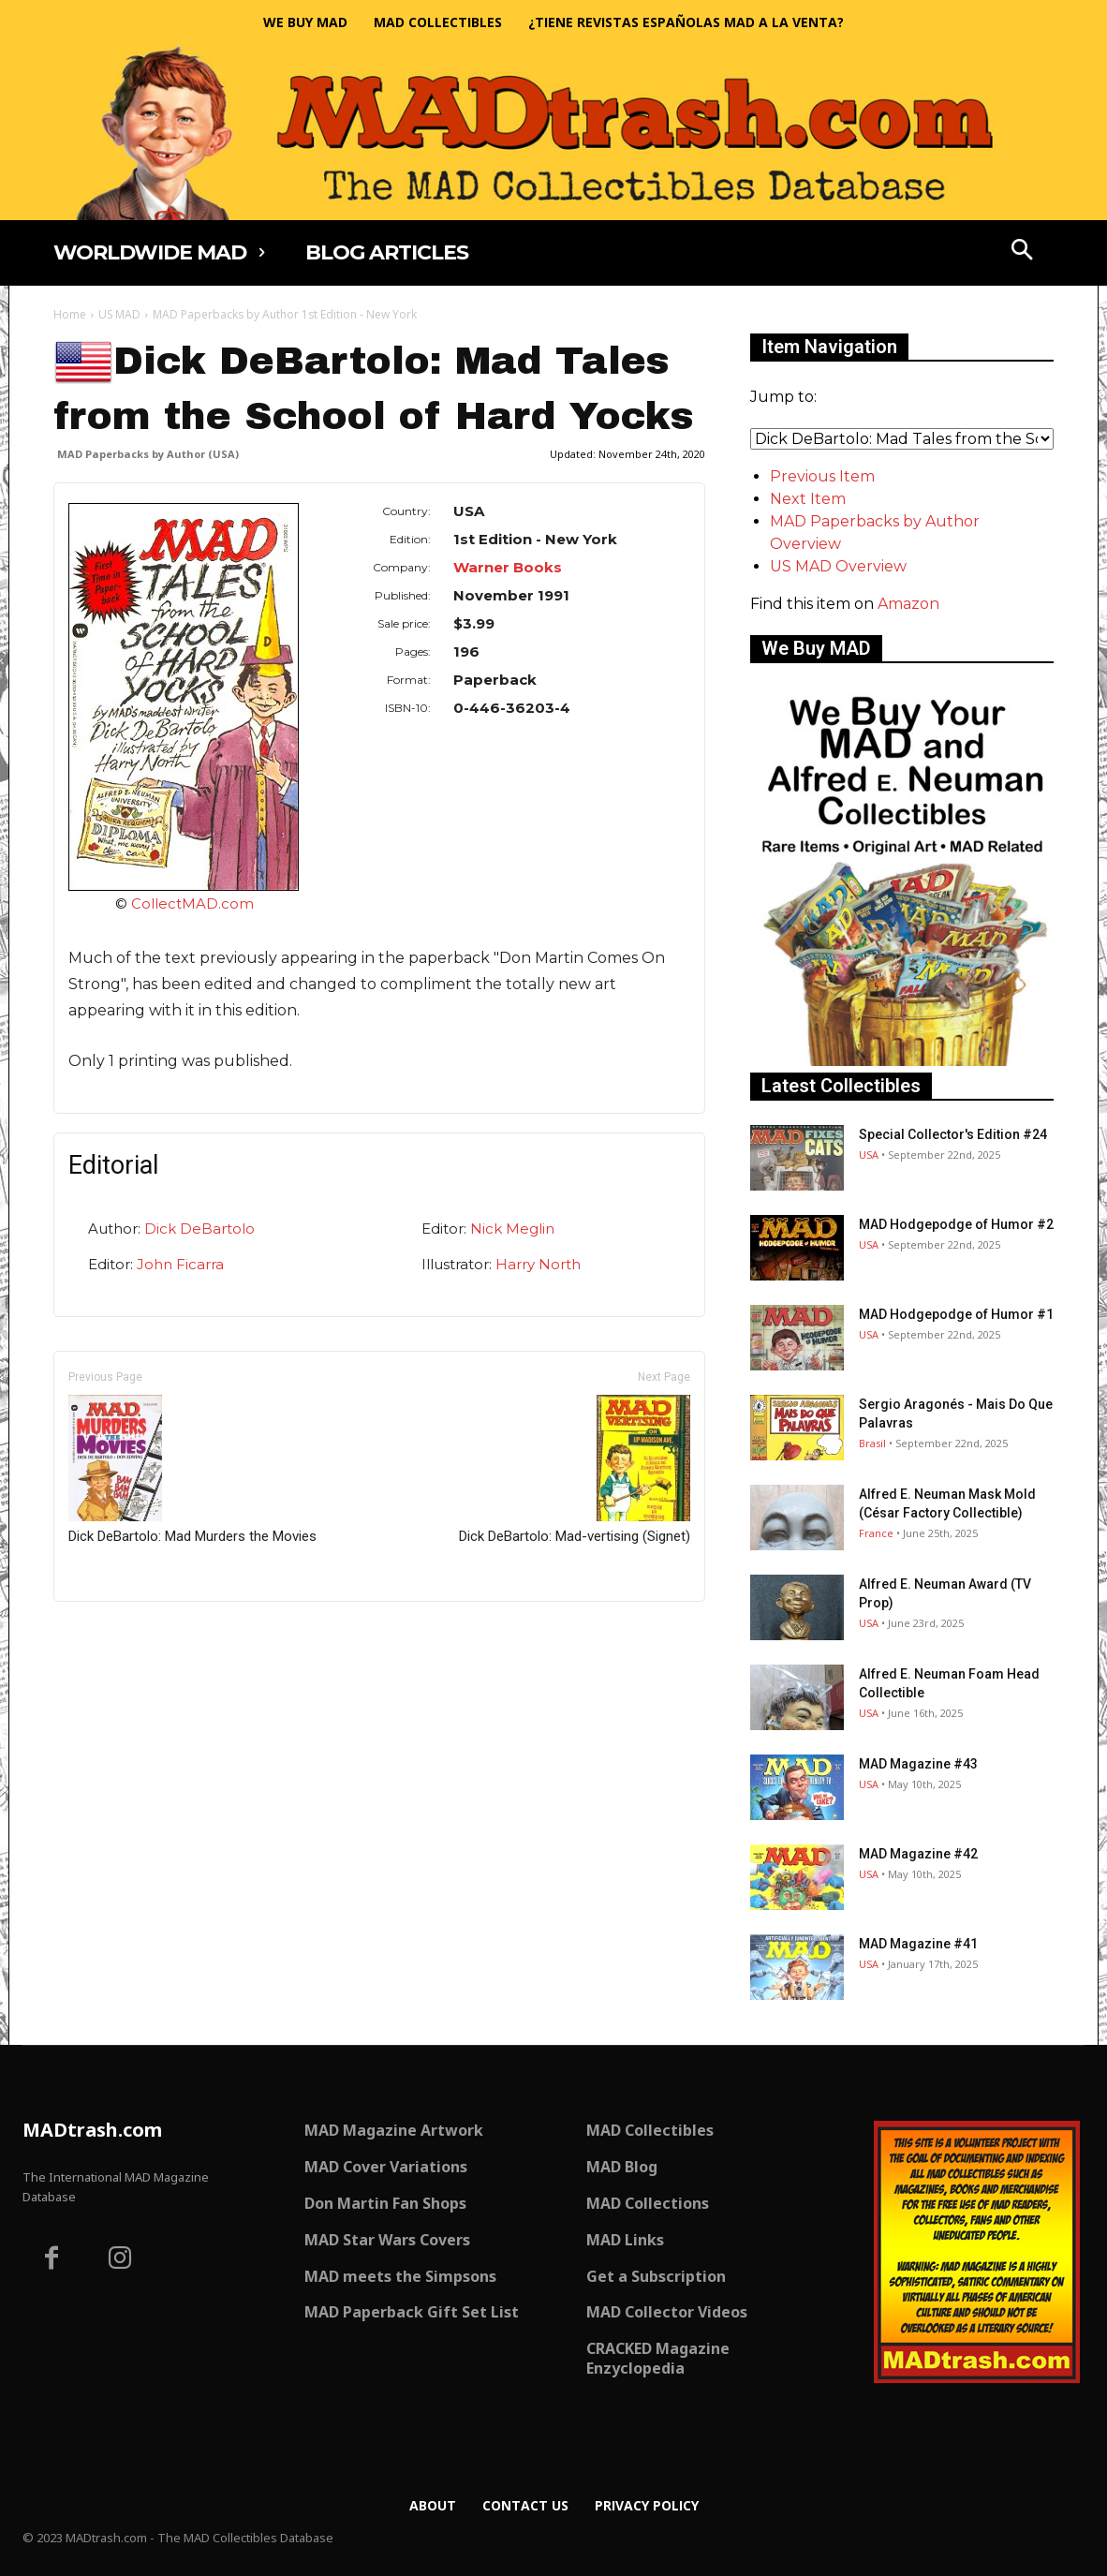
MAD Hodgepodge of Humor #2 (956, 1224)
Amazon (908, 604)
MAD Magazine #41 (918, 1943)
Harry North (538, 1264)
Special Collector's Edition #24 (953, 1134)
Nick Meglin (512, 1228)
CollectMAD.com (192, 903)
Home (69, 314)
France (876, 1533)
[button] (1023, 252)
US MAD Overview (838, 566)
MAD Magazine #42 (918, 1853)
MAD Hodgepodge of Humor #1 (956, 1314)
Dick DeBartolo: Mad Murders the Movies (192, 1470)
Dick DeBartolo (199, 1228)
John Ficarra (180, 1264)
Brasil (872, 1443)
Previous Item (822, 476)
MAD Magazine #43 (918, 1763)
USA (868, 1154)
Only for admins (118, 1633)
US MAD (119, 314)
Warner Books (507, 567)
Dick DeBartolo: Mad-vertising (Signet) (574, 1470)
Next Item (808, 499)
